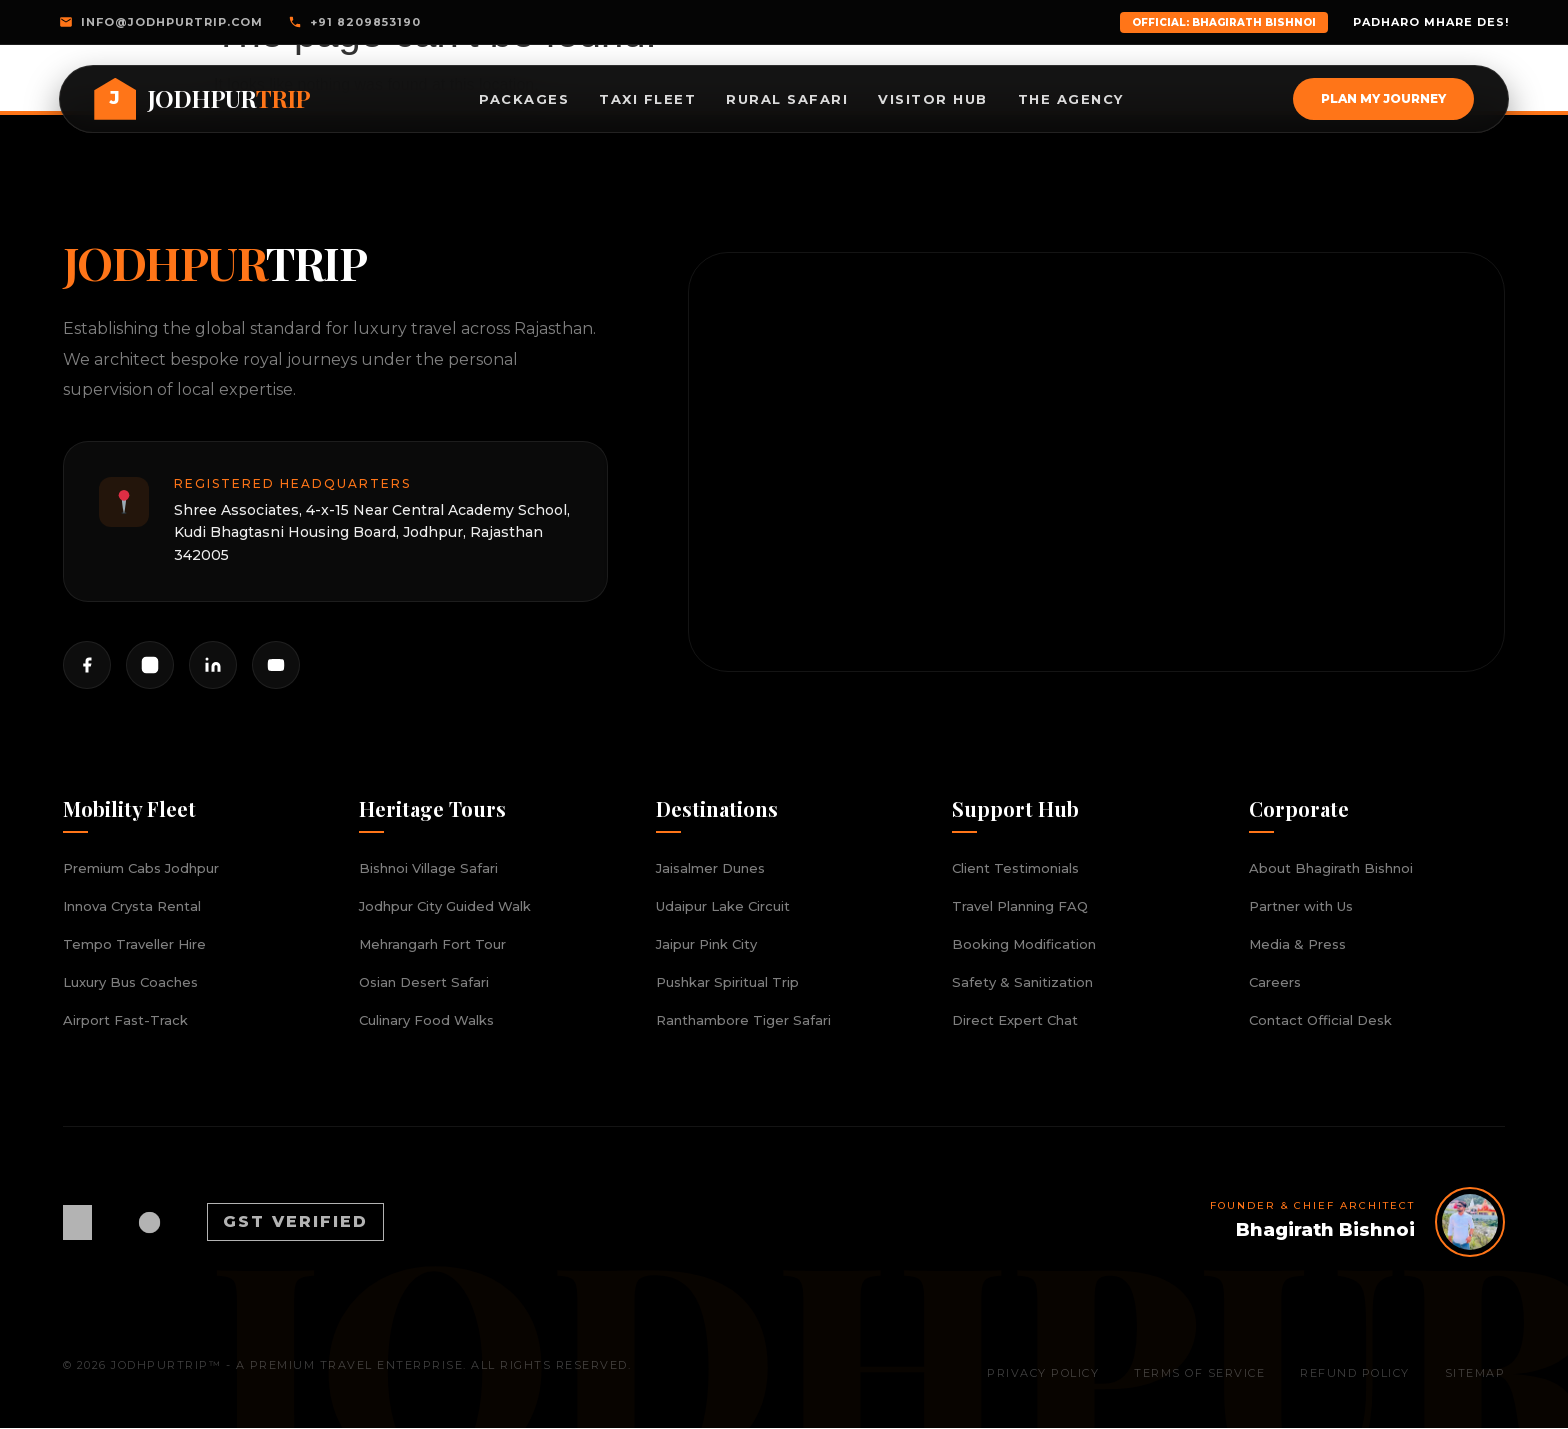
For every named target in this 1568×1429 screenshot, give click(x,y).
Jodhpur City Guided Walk (445, 907)
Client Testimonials (1015, 869)
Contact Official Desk (1320, 1021)
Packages (524, 99)
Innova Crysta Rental (132, 907)
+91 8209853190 (354, 22)
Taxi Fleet (647, 99)
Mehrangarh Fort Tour (432, 945)
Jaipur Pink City (706, 945)
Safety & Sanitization (1022, 983)
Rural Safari (787, 99)
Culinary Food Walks (426, 1021)
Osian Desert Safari (424, 983)
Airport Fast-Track (125, 1021)
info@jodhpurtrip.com (161, 22)
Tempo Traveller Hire (134, 945)
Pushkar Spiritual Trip (727, 983)
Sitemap (1475, 1373)
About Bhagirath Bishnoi (1331, 869)
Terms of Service (1199, 1373)
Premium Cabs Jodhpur (141, 869)
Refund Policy (1355, 1373)
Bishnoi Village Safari (428, 869)
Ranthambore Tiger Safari (743, 1021)
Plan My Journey (1382, 98)
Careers (1275, 983)
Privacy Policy (1043, 1373)
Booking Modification (1024, 945)
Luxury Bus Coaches (130, 983)
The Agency (1071, 99)
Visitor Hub (933, 99)
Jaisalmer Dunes (710, 869)
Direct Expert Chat (1015, 1021)
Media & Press (1297, 945)
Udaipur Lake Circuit (723, 907)
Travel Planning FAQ (1020, 907)
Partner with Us (1301, 907)
